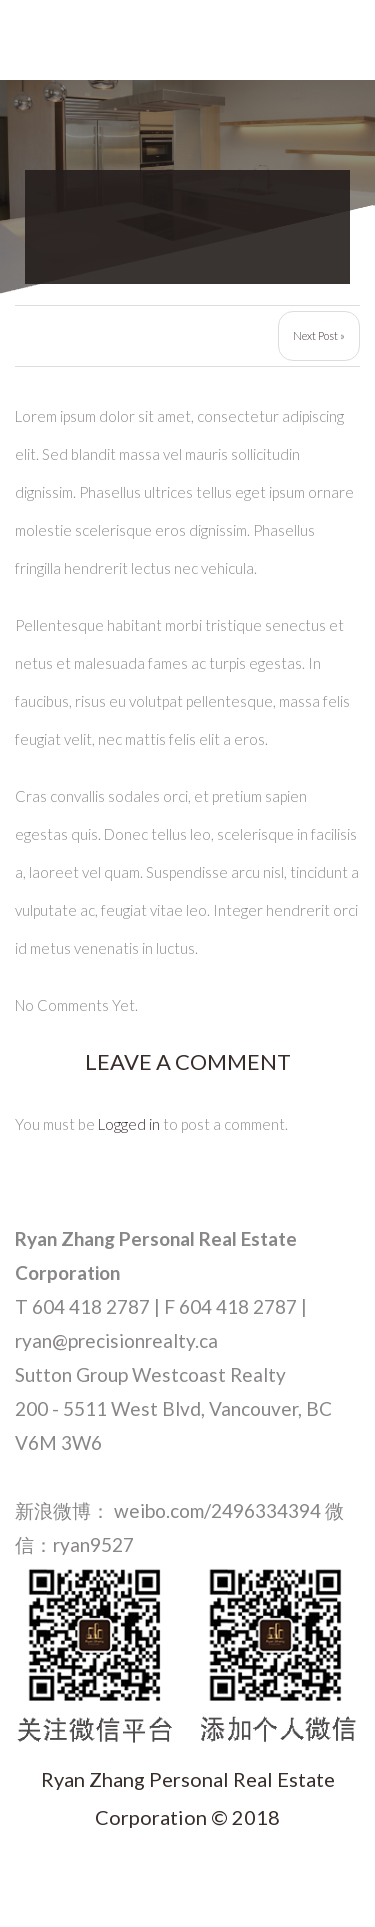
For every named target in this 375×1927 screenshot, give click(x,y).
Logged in (129, 1124)
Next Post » (319, 335)
